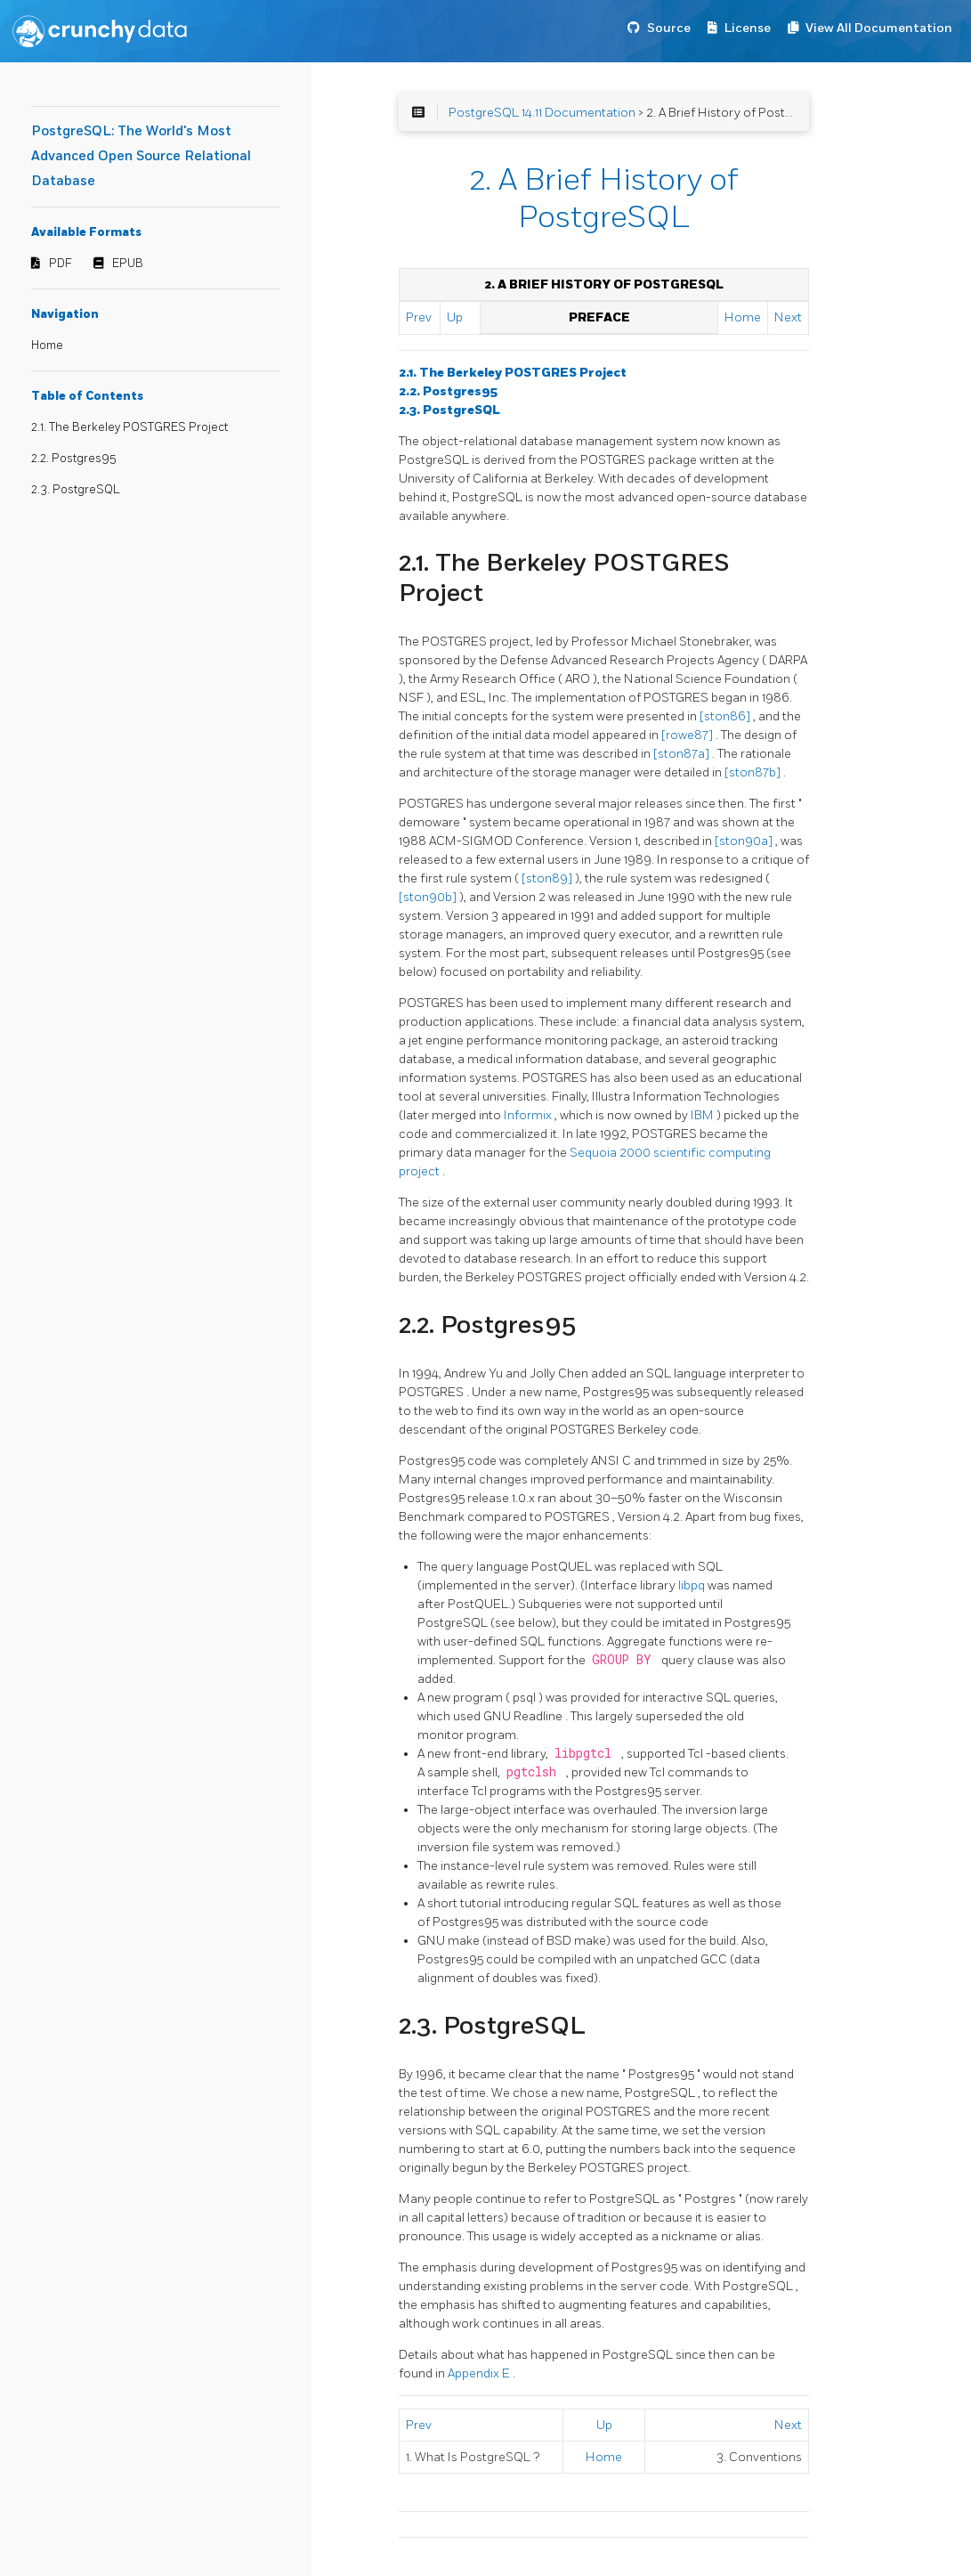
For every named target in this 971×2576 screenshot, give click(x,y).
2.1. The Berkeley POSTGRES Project (129, 427)
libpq (693, 1585)
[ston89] (548, 878)
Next (788, 317)
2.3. (449, 410)
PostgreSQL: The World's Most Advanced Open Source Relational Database (141, 156)
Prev (419, 317)
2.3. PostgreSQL (75, 490)
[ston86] (726, 716)
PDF (60, 263)
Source (669, 28)
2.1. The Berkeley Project (513, 372)
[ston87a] (682, 753)
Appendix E (480, 2373)
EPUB (127, 263)
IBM (703, 1115)
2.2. (448, 391)
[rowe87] (688, 735)
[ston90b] (429, 897)
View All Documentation (878, 28)
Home (47, 345)
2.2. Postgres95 (73, 458)
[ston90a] (745, 841)
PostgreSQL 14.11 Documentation (542, 112)
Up (455, 317)
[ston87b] (753, 772)
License (747, 28)
